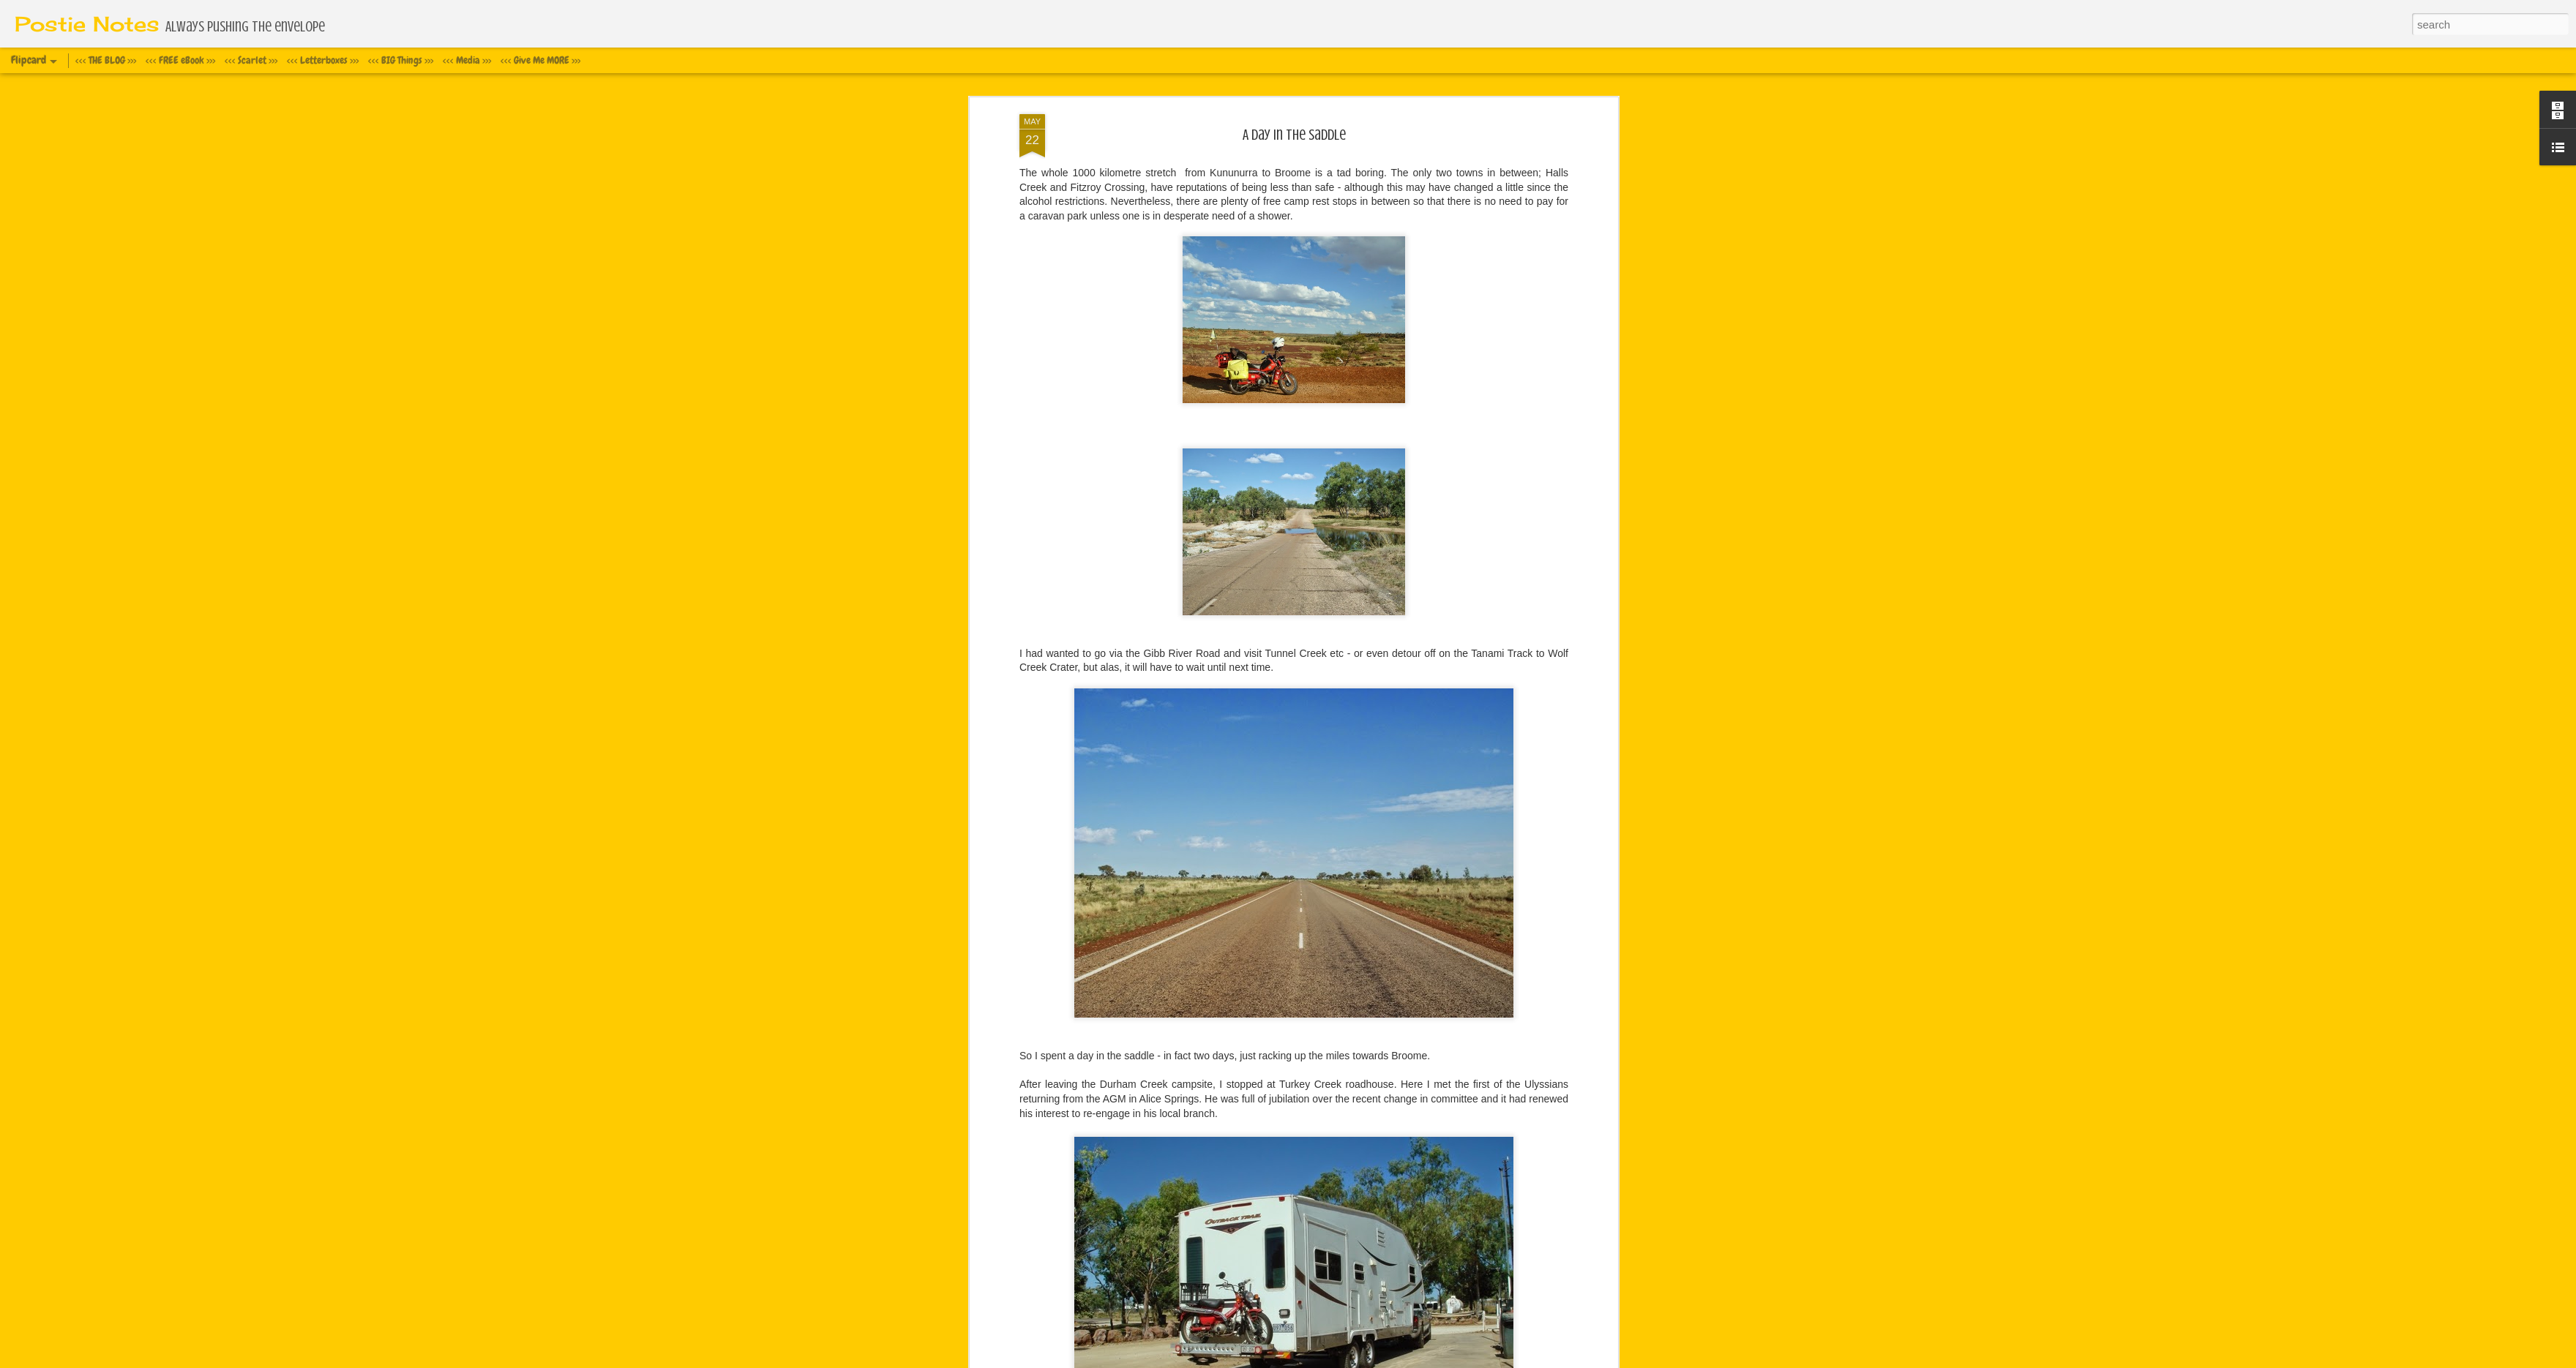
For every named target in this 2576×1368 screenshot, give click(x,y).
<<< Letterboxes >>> (323, 60)
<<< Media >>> (467, 60)
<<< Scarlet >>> (251, 60)
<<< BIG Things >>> (400, 60)
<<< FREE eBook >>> (180, 60)
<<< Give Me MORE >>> (540, 60)
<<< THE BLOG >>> (105, 60)
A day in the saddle (1294, 135)
